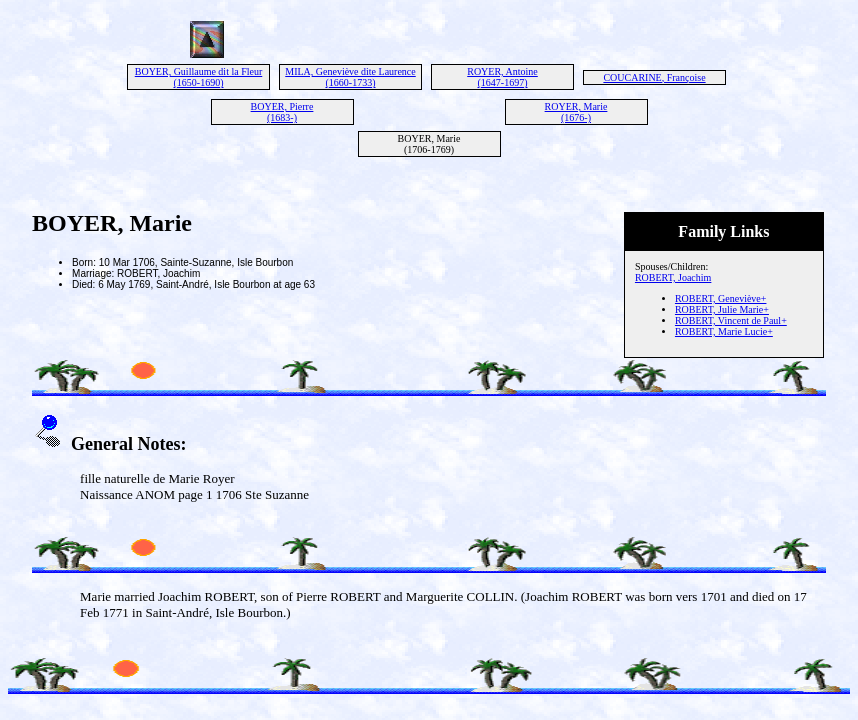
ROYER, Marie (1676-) (576, 112)
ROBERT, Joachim (673, 277)
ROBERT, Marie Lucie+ (724, 331)
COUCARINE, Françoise (654, 77)
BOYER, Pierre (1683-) (282, 112)
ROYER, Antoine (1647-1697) (502, 77)
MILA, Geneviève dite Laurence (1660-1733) (350, 77)
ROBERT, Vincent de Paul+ (731, 320)
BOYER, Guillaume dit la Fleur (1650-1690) (199, 77)
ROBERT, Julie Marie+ (722, 309)
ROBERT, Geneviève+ (721, 298)
